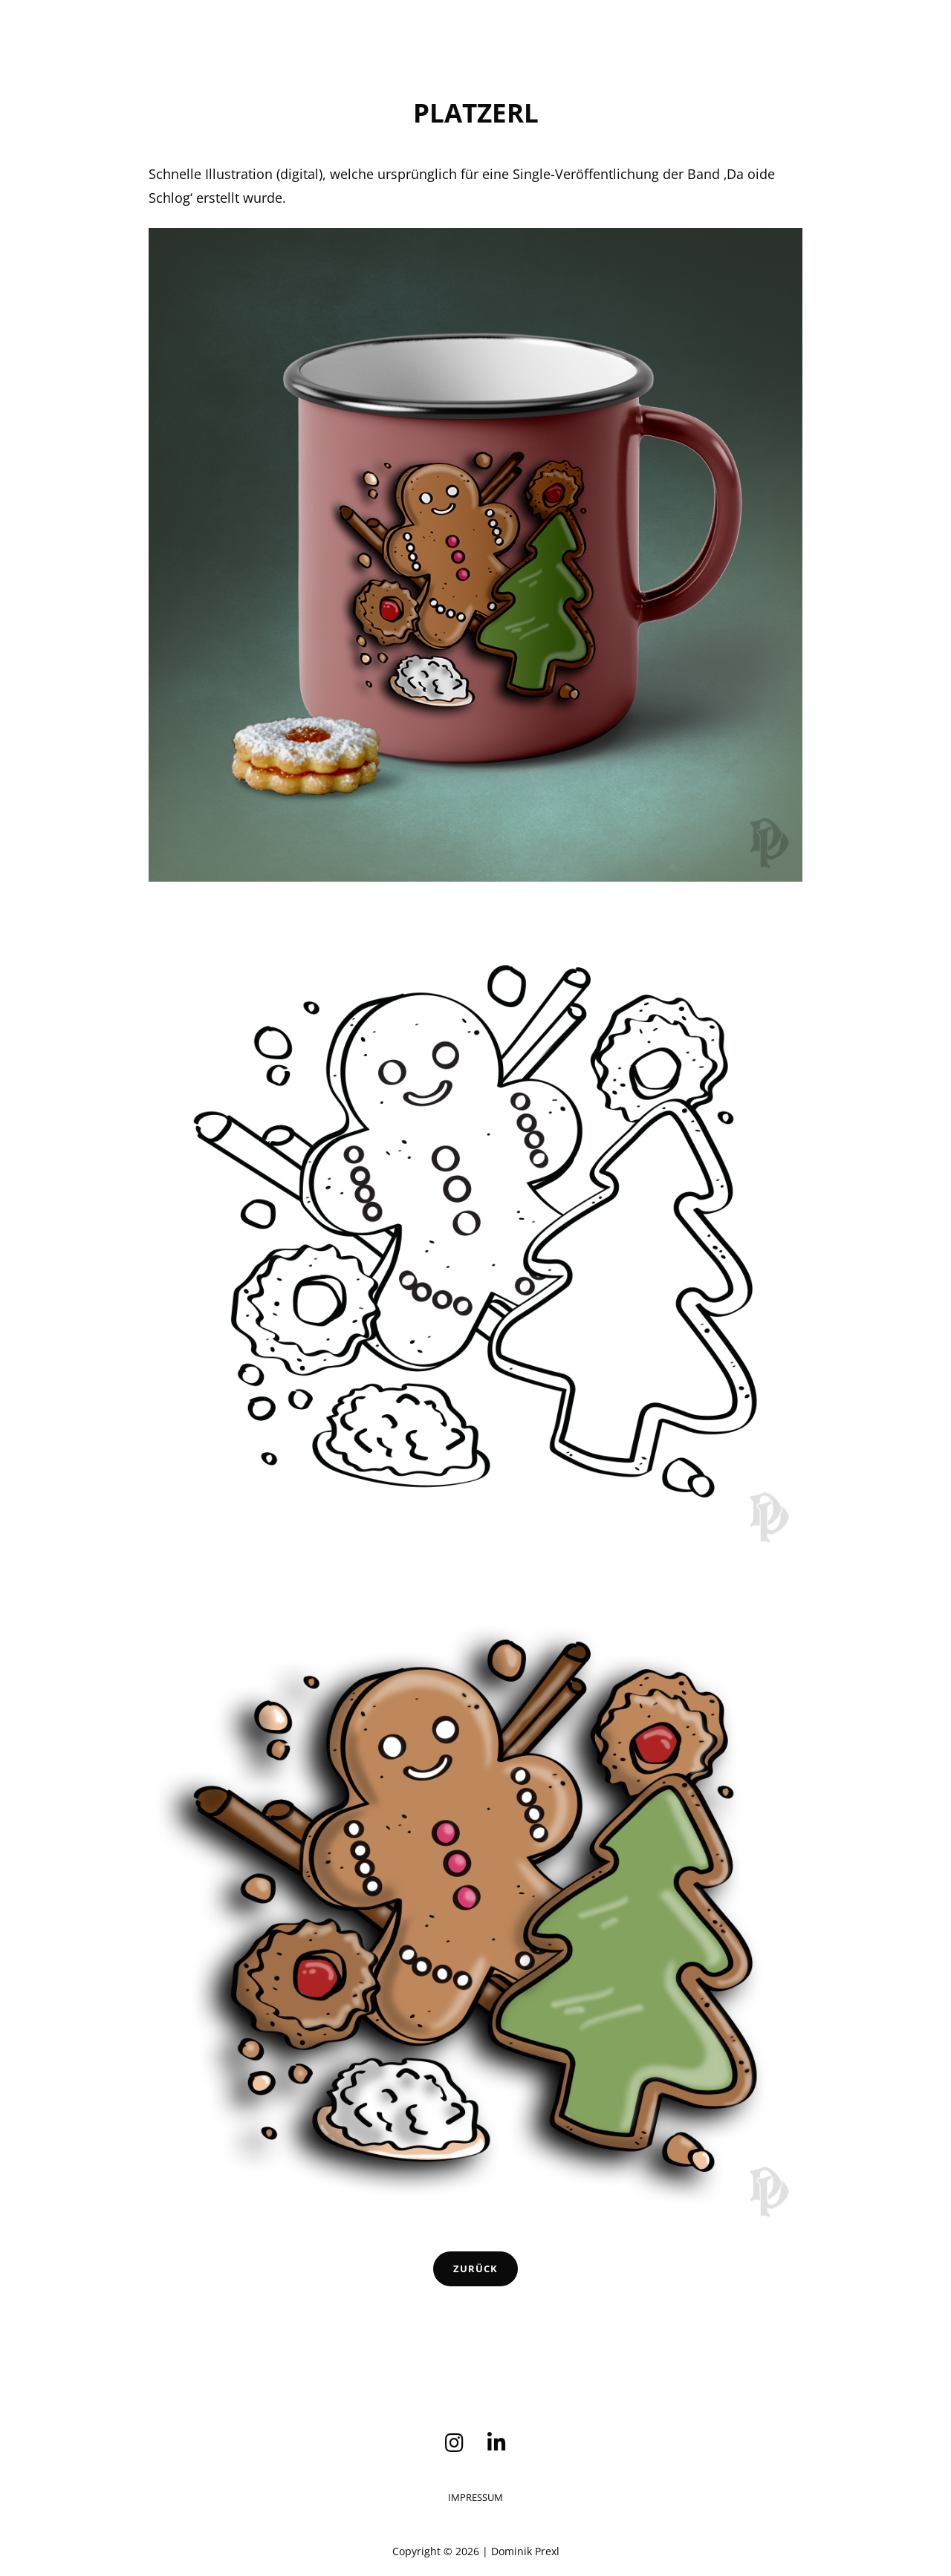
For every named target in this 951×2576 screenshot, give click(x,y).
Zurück (475, 2268)
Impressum (475, 2497)
